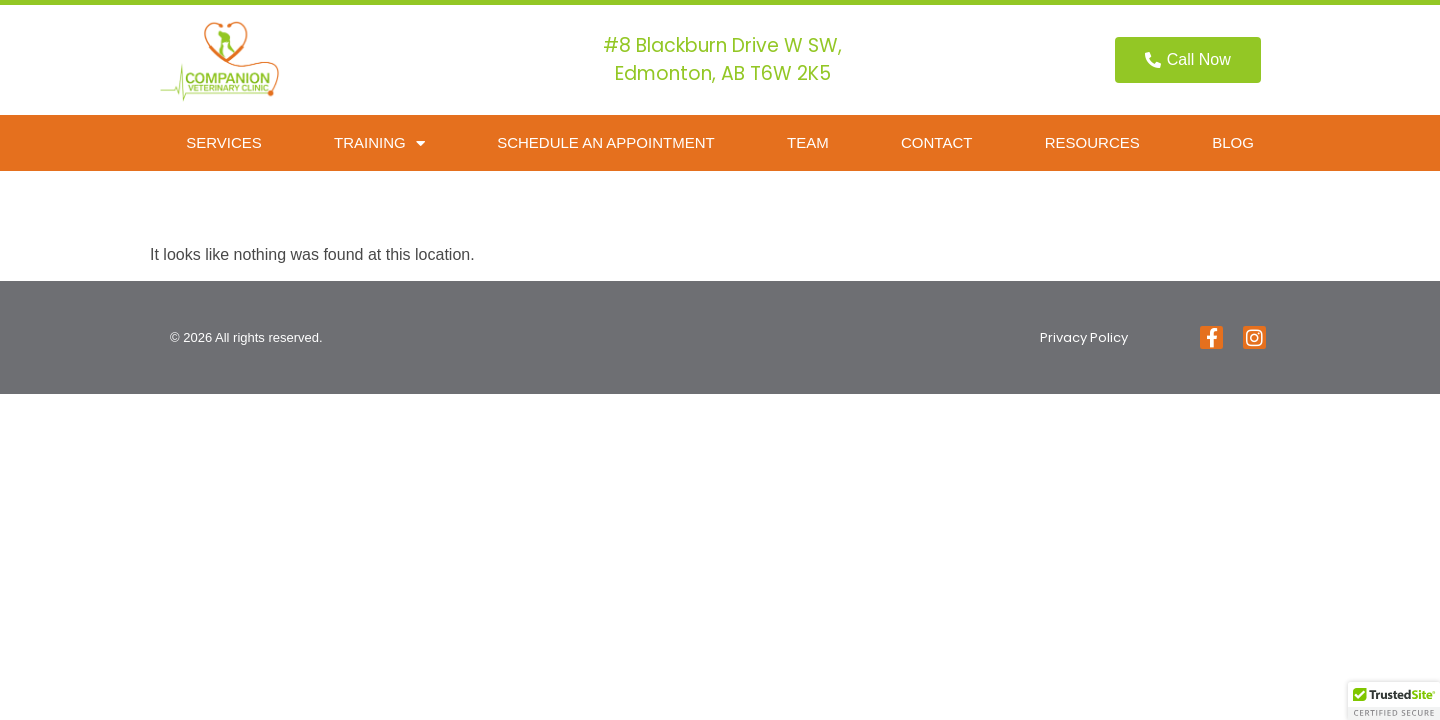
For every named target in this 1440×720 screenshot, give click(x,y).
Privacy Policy (1084, 337)
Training (379, 143)
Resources (1092, 142)
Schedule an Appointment (606, 142)
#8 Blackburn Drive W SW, (722, 45)
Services (224, 142)
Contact (936, 142)
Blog (1233, 142)
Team (808, 142)
